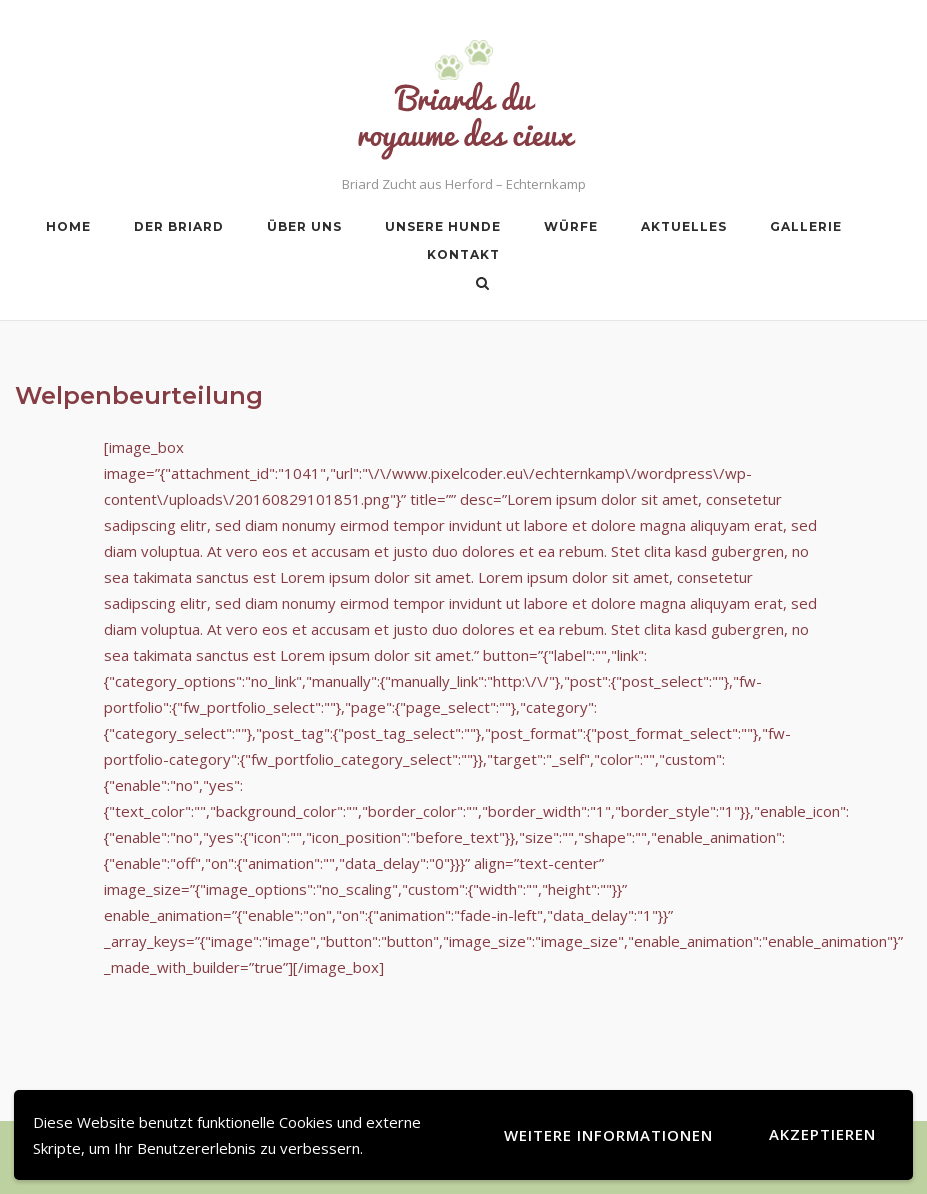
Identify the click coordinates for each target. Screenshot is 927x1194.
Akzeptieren (822, 1134)
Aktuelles (684, 226)
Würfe (571, 226)
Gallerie (806, 226)
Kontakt (463, 254)
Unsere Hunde (443, 226)
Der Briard (179, 226)
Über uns (304, 226)
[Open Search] (482, 285)
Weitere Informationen (608, 1135)
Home (68, 226)
